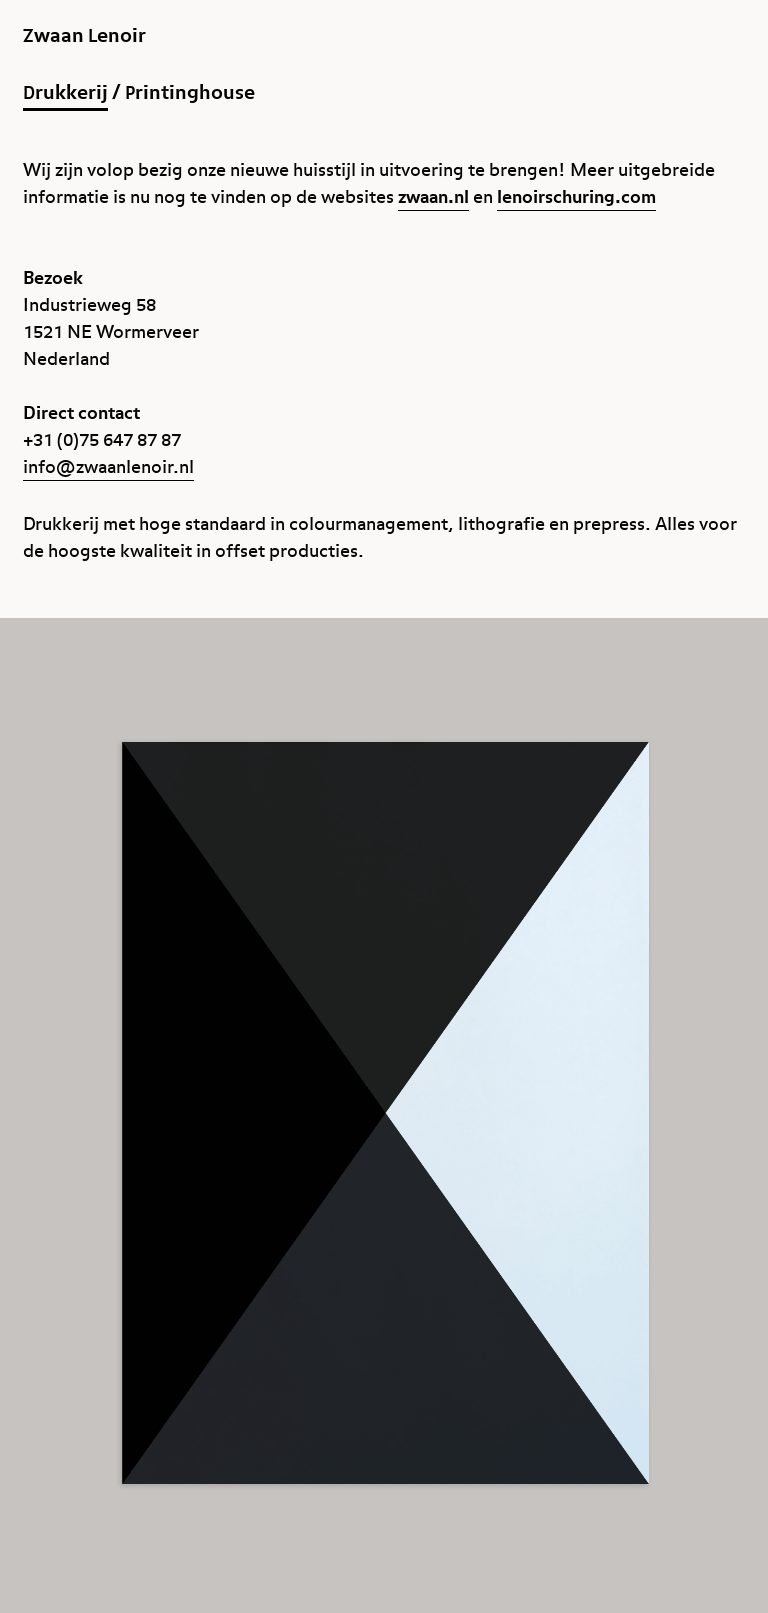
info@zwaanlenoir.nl (108, 467)
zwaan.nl (433, 197)
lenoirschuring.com (576, 197)
